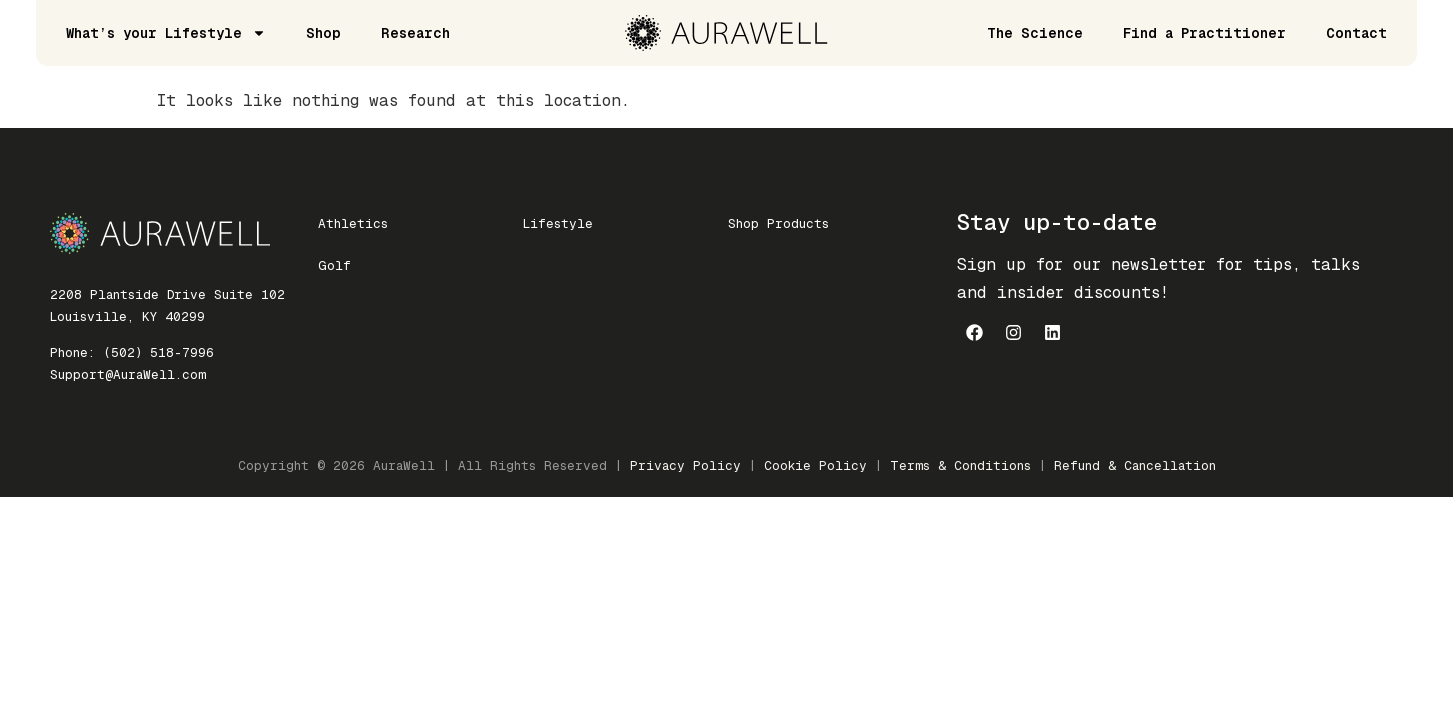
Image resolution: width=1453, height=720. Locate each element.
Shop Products (778, 223)
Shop (323, 33)
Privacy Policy (685, 465)
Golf (334, 265)
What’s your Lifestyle (166, 33)
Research (415, 33)
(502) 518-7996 (158, 352)
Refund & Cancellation (1135, 465)
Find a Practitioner (1204, 33)
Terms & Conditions (960, 465)
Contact (1356, 33)
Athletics (353, 223)
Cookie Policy (815, 465)
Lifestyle (558, 223)
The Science (1035, 33)
